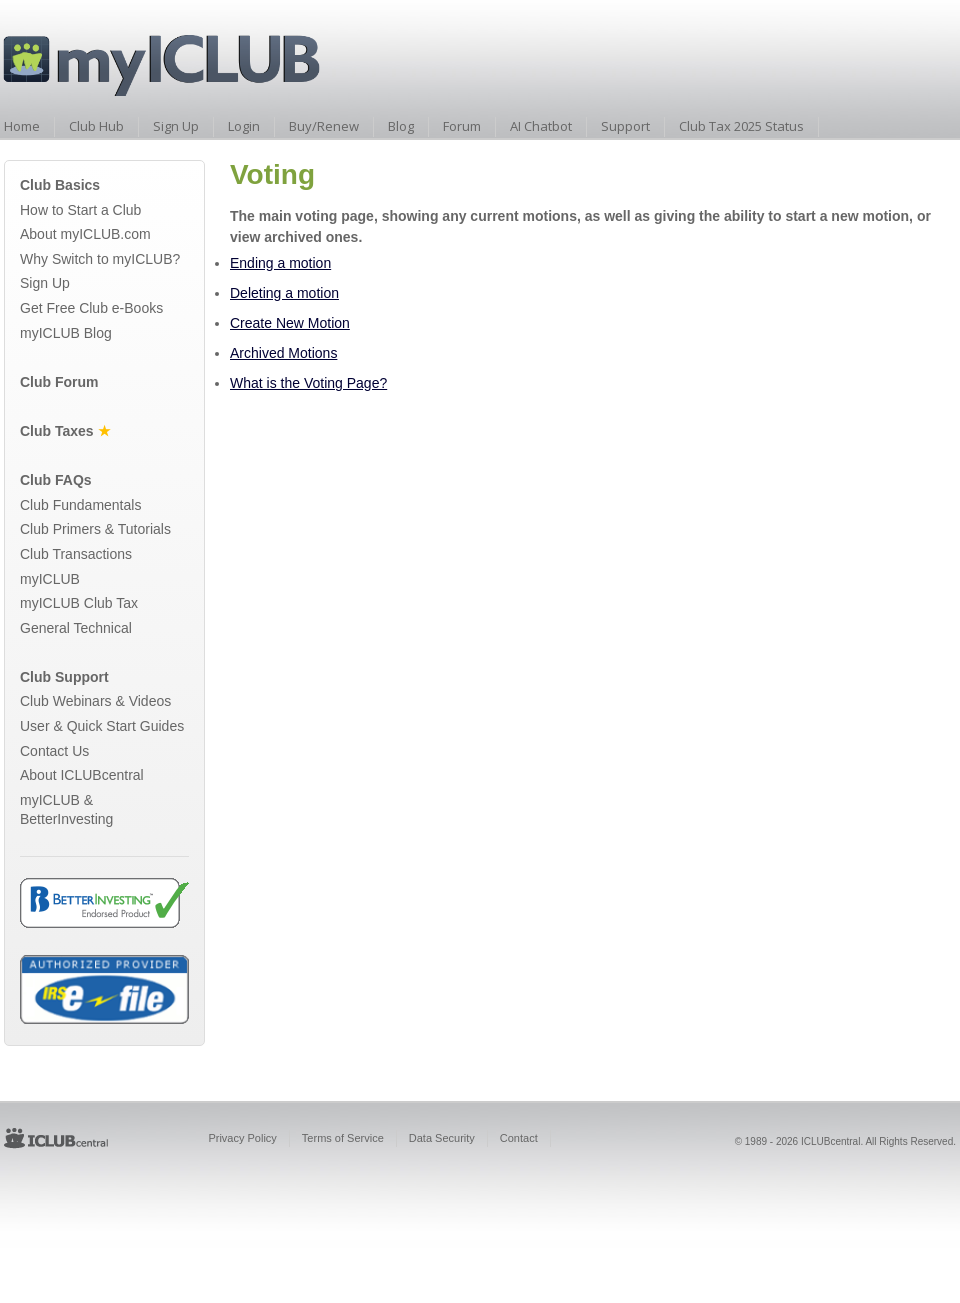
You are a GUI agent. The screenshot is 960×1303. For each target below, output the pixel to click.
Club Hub (96, 126)
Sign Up (176, 126)
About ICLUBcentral (82, 775)
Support (625, 126)
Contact (519, 1138)
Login (244, 126)
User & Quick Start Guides (102, 726)
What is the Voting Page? (308, 383)
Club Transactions (76, 554)
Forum (462, 126)
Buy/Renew (324, 126)
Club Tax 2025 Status (741, 126)
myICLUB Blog (66, 333)
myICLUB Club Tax (79, 603)
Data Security (442, 1138)
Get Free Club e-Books (91, 308)
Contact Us (54, 751)
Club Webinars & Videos (95, 701)
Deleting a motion (284, 293)
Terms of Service (343, 1138)
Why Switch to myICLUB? (100, 259)
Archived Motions (283, 353)
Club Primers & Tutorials (95, 529)
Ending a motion (280, 263)
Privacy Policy (242, 1138)
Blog (401, 126)
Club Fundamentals (80, 505)
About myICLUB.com (85, 234)
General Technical (76, 628)
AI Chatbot (541, 126)
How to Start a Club (80, 210)
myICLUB (50, 579)
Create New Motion (290, 323)
